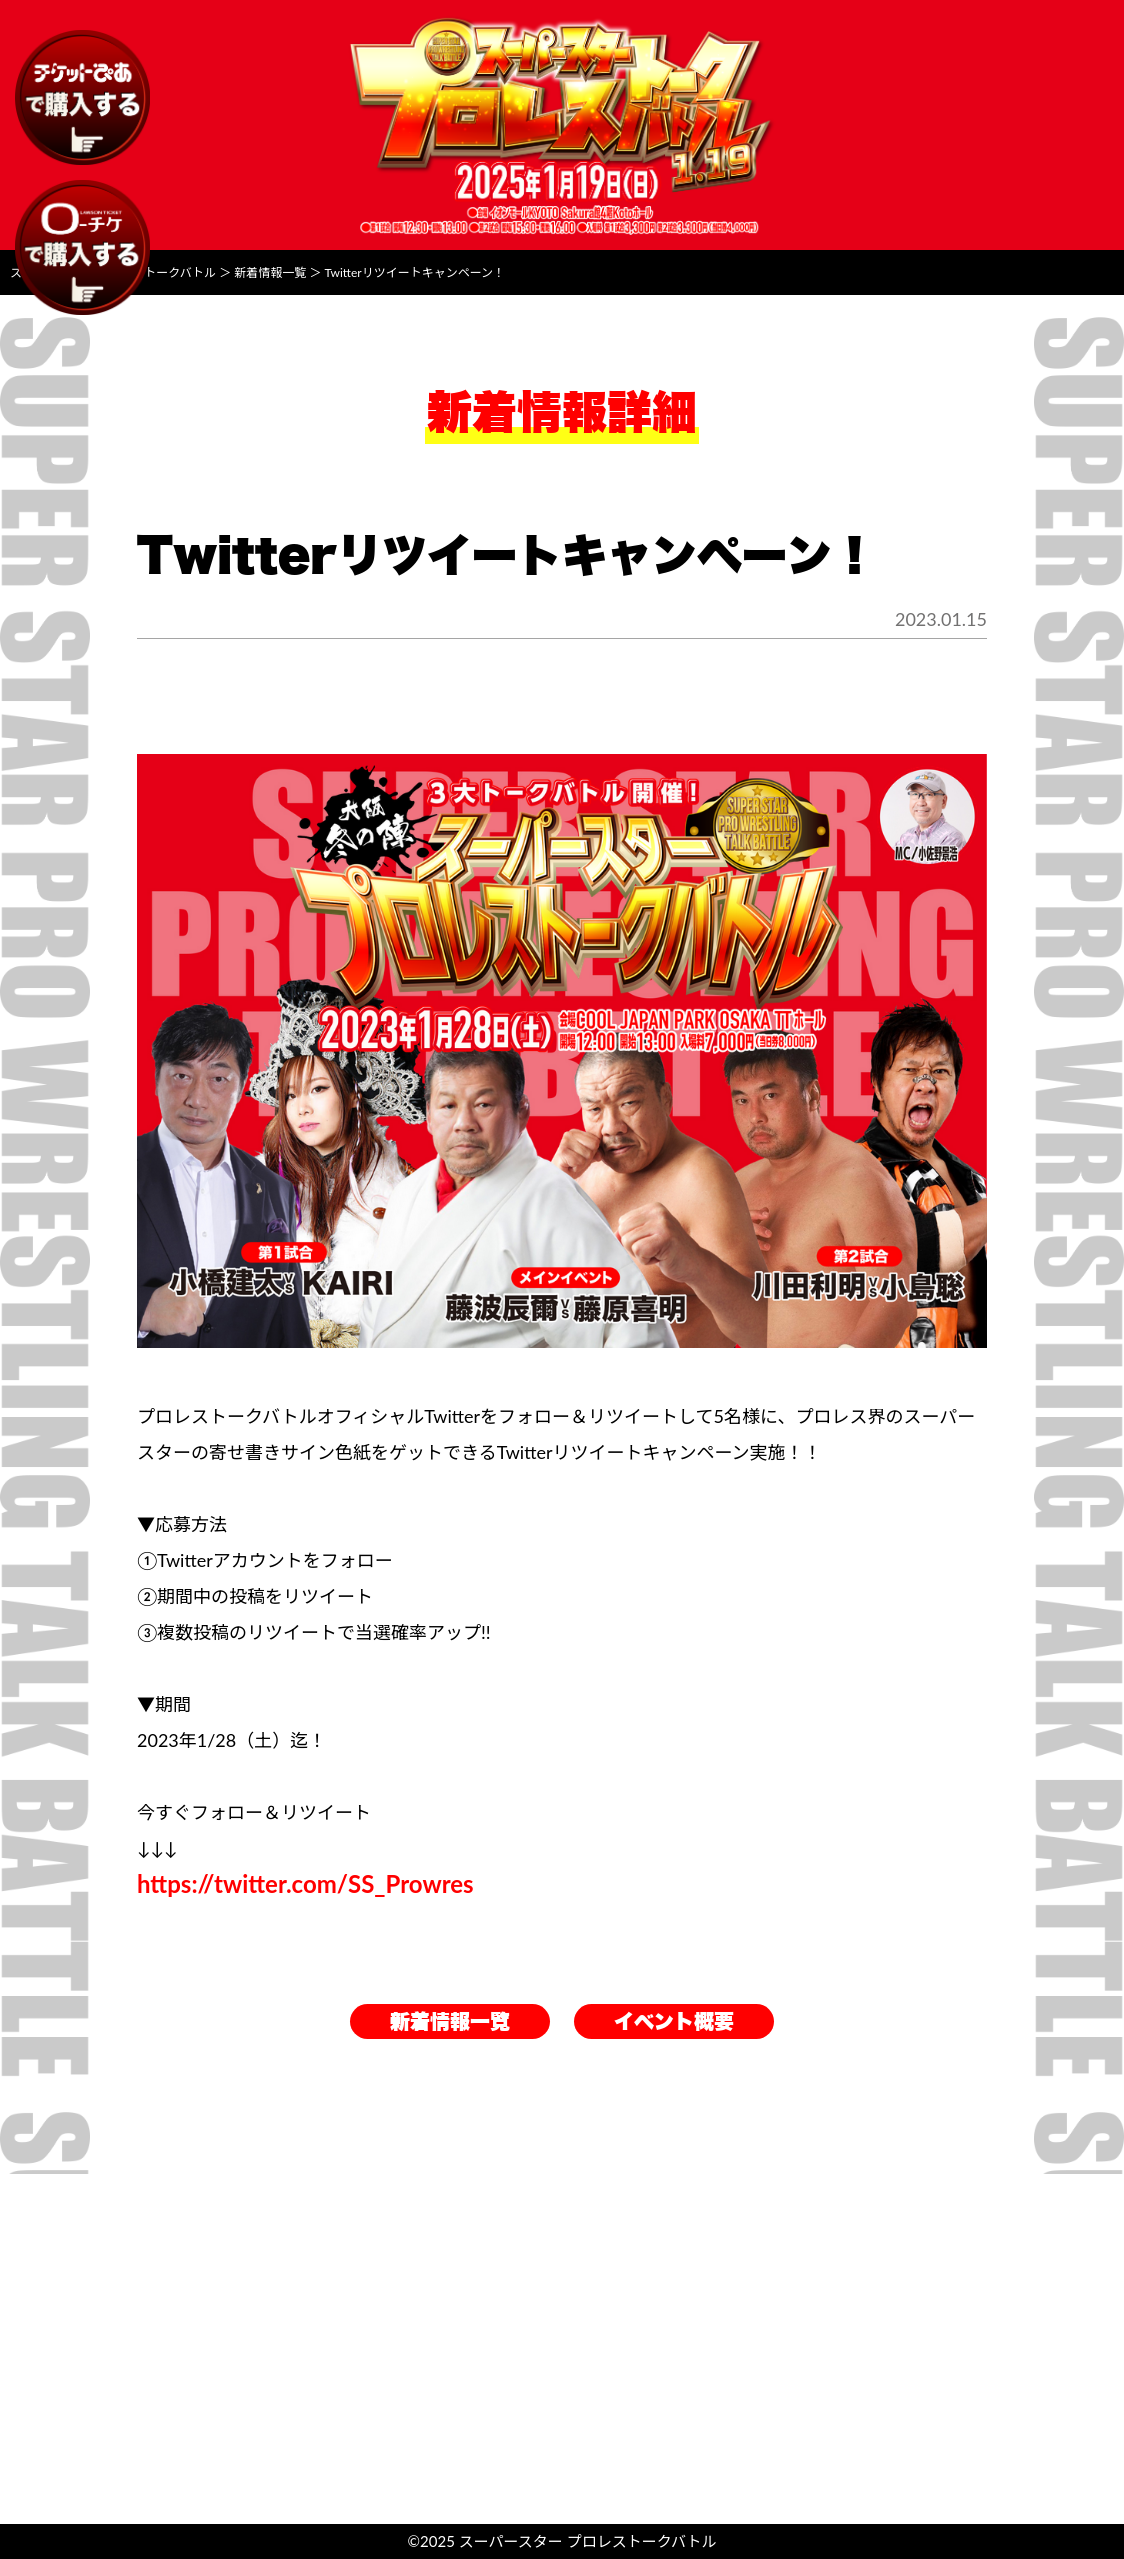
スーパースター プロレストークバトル (588, 2541)
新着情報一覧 (450, 2022)
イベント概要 (674, 2022)
